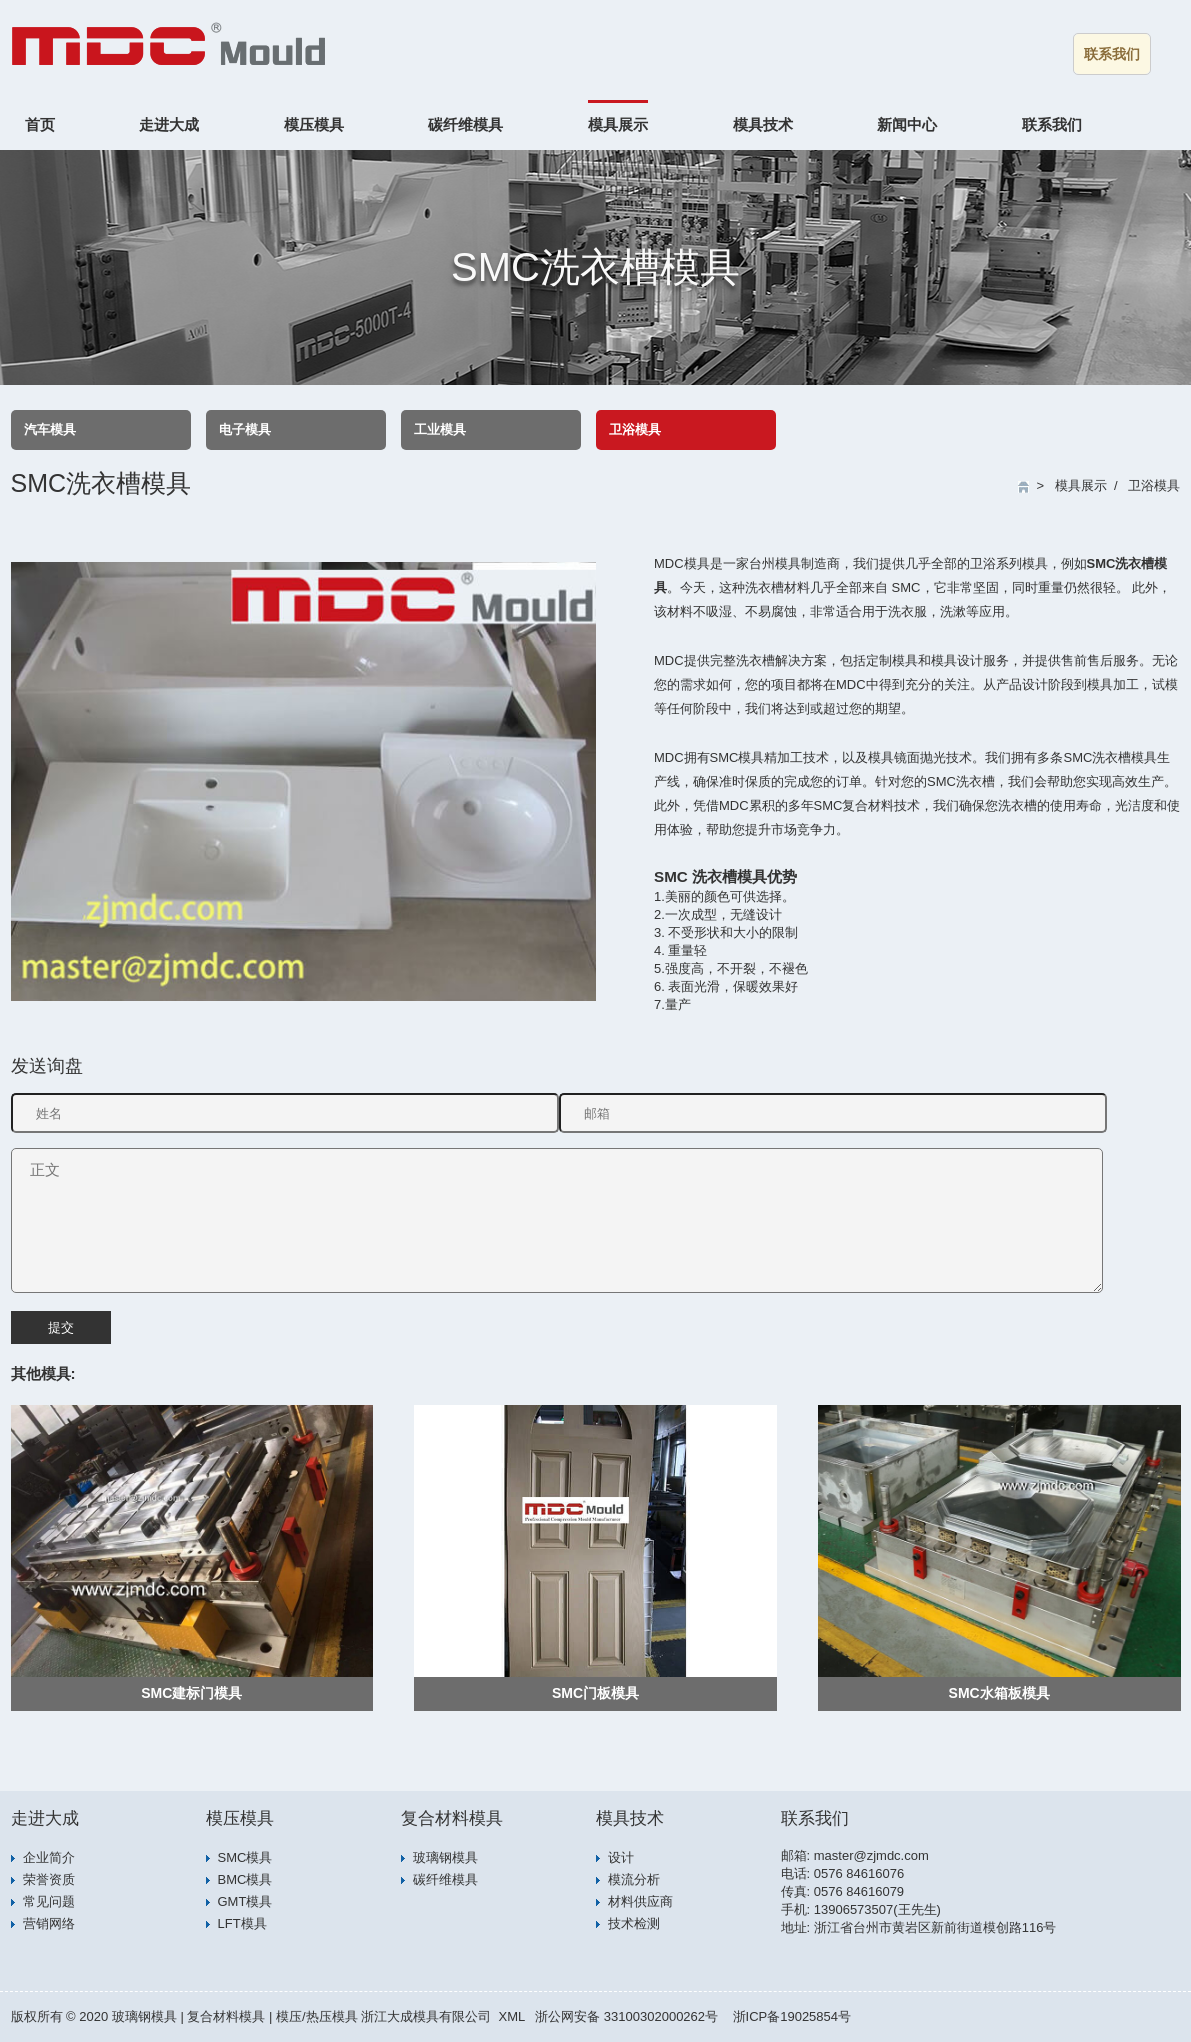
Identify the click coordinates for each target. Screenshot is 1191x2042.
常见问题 (49, 1901)
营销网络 (49, 1923)
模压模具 (314, 124)
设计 (621, 1857)
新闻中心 (907, 124)
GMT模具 (245, 1901)
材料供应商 (640, 1901)
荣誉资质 (49, 1879)
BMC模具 (245, 1879)
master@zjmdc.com (871, 1855)
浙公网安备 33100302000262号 (626, 2016)
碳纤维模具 (465, 124)
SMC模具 (245, 1857)
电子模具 (245, 429)
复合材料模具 (452, 1818)
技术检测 (634, 1923)
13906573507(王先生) (877, 1909)
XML (511, 2016)
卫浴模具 (635, 429)
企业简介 (49, 1857)
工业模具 (440, 429)
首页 (40, 124)
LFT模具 (242, 1923)
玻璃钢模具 (445, 1857)
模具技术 (763, 124)
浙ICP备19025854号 (792, 2016)
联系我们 (1112, 54)
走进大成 (169, 124)
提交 (61, 1327)
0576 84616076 (859, 1873)
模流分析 (634, 1879)
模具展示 (618, 124)
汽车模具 (50, 429)
